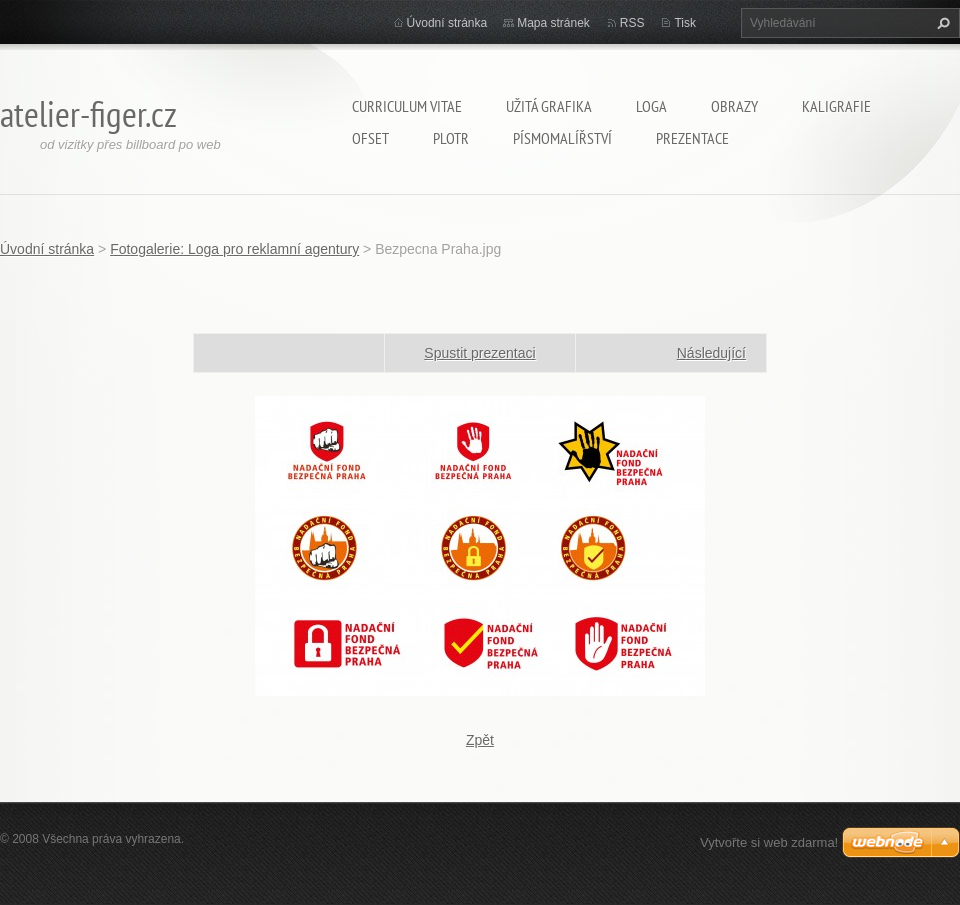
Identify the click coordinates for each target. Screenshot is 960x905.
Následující (711, 353)
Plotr (451, 138)
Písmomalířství (562, 138)
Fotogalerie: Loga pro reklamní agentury (234, 249)
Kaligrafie (836, 106)
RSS (632, 23)
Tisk (685, 23)
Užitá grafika (549, 106)
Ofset (370, 138)
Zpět (480, 740)
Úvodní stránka (447, 23)
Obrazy (734, 106)
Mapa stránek (553, 23)
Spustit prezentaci (479, 353)
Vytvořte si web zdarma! (769, 842)
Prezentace (692, 138)
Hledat (941, 23)
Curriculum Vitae (407, 106)
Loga (651, 106)
